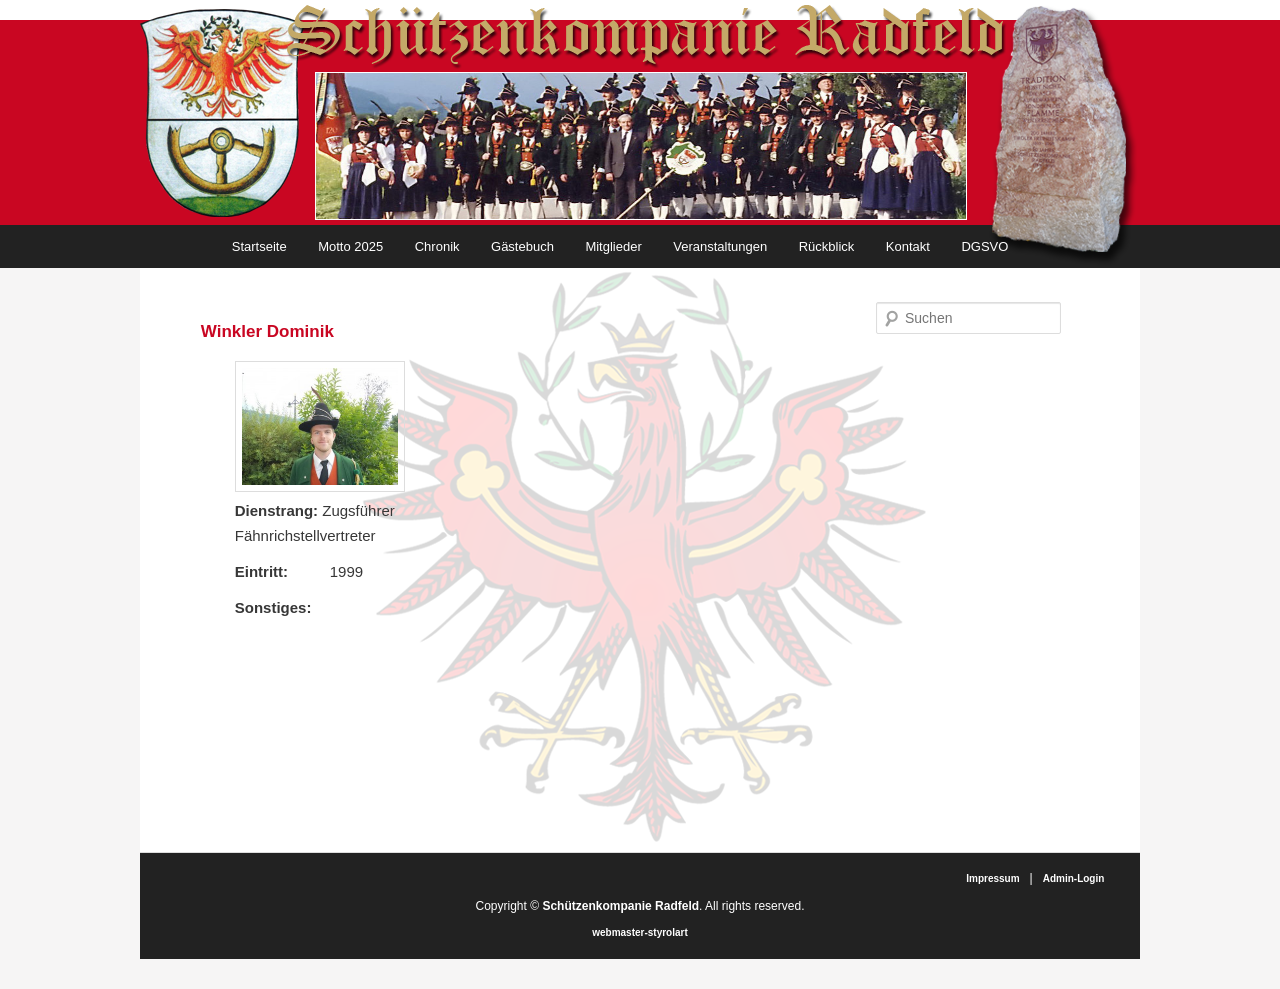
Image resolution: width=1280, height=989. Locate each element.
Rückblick (827, 246)
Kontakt (908, 246)
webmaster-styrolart (640, 932)
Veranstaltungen (720, 246)
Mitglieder (613, 246)
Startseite (259, 246)
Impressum (992, 878)
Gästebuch (522, 246)
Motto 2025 (350, 246)
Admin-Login (1074, 878)
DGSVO (984, 246)
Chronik (437, 246)
